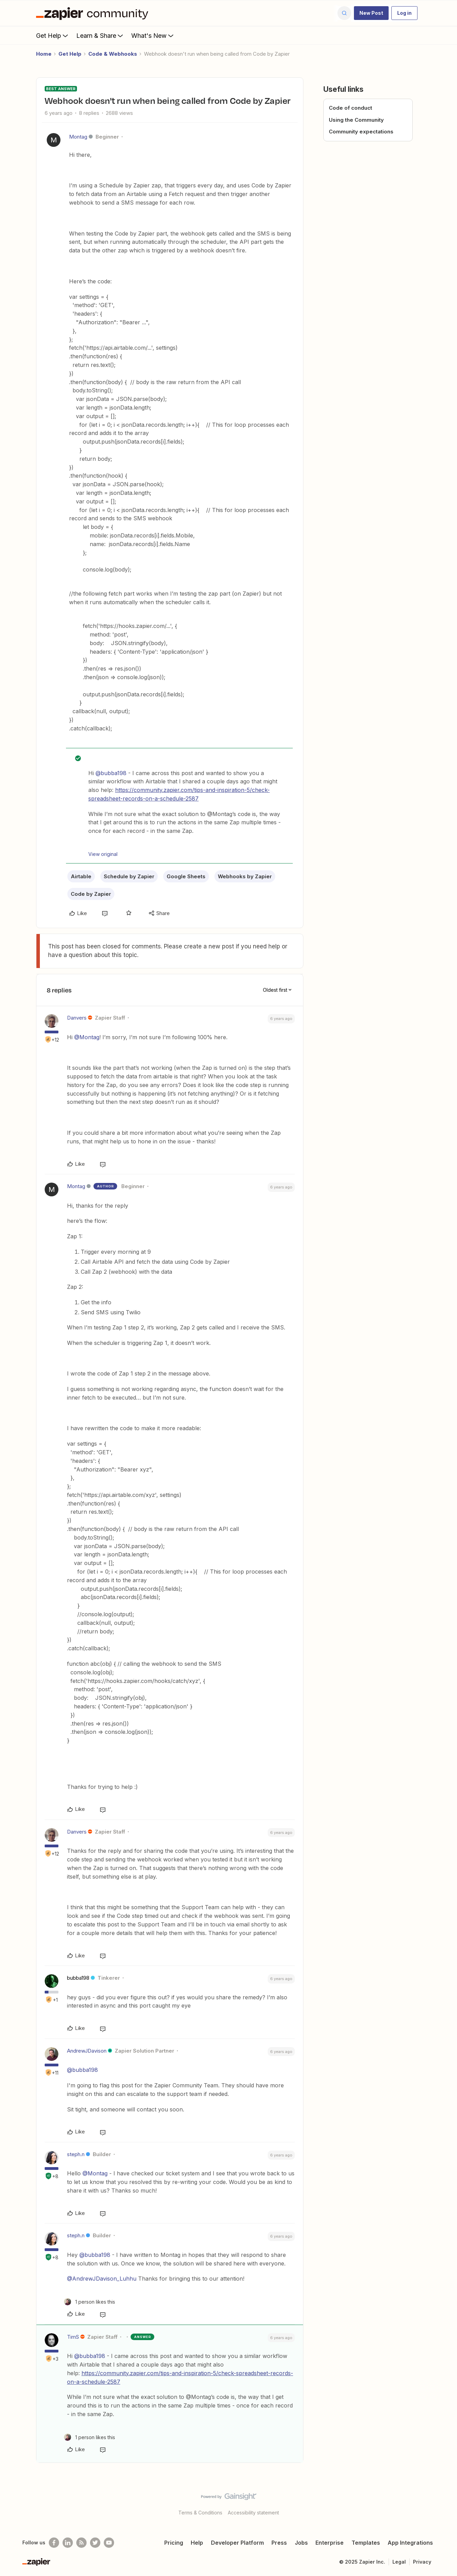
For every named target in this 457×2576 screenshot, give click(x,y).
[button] (371, 13)
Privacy (422, 2562)
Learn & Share (100, 35)
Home (44, 54)
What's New (153, 35)
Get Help (52, 35)
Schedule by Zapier (129, 876)
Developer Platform (237, 2542)
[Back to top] (443, 2502)
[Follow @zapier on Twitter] (95, 2542)
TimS (73, 2337)
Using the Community (356, 120)
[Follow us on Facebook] (54, 2542)
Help (197, 2542)
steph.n (76, 2154)
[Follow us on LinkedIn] (68, 2542)
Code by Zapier (91, 894)
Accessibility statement (253, 2512)
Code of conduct (350, 108)
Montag (78, 136)
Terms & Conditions (200, 2512)
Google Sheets (186, 876)
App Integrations (410, 2542)
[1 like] (89, 2301)
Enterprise (329, 2542)
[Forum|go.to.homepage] (94, 13)
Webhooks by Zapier (245, 876)
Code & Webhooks (112, 54)
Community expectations (361, 131)
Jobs (301, 2542)
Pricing (173, 2542)
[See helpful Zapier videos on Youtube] (109, 2542)
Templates (366, 2542)
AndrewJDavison (87, 2050)
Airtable (81, 876)
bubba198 (78, 1978)
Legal (399, 2562)
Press (279, 2542)
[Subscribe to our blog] (81, 2542)
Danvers (77, 1017)
